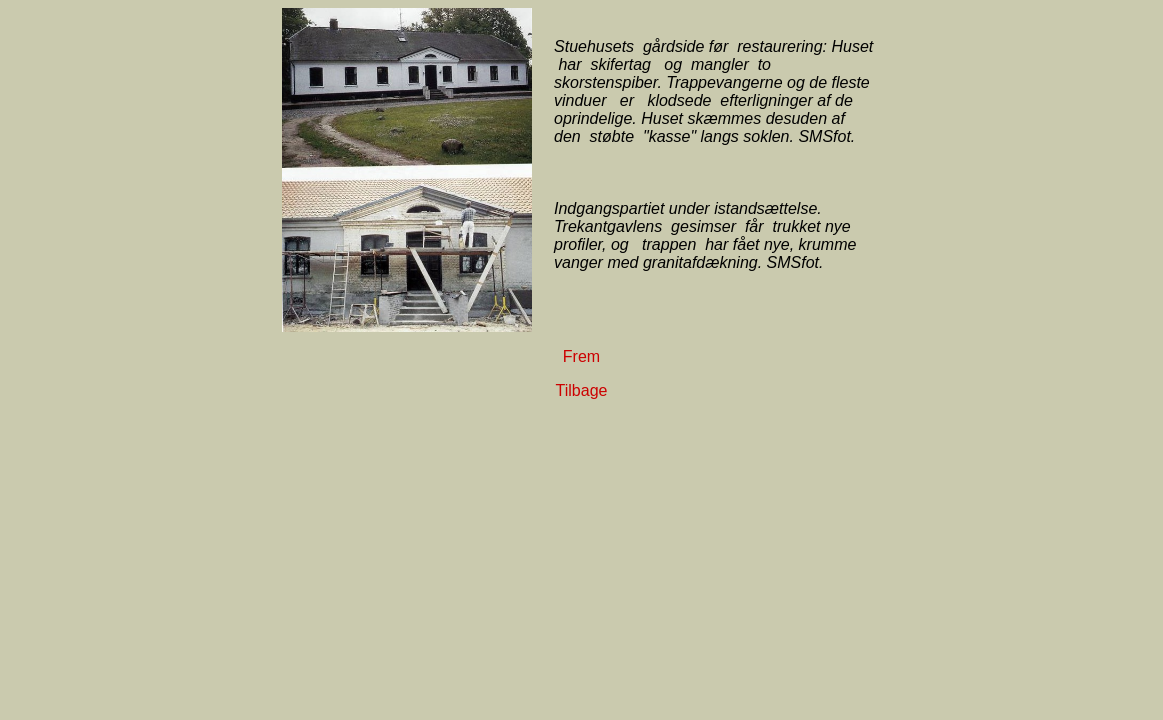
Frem (581, 356)
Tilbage (582, 390)
